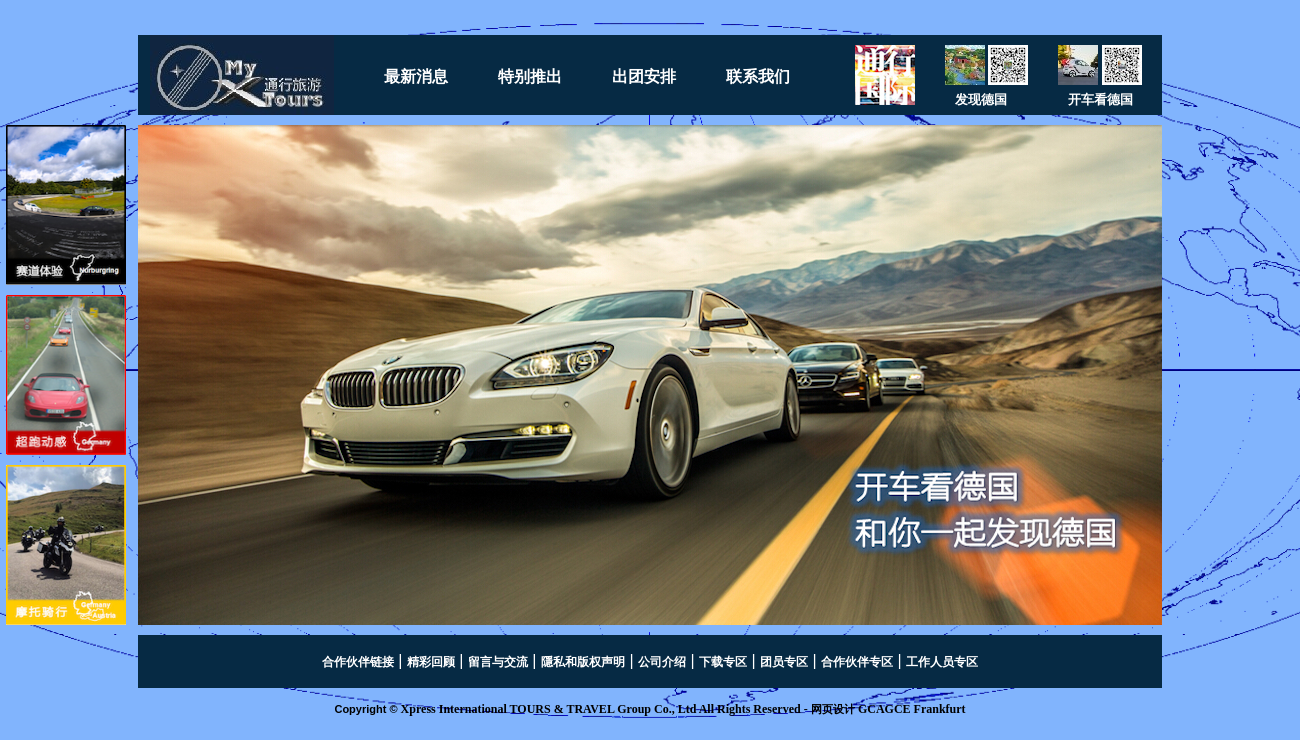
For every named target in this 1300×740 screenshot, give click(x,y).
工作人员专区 (942, 662)
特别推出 (530, 76)
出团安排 (644, 76)
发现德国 (981, 99)
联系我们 (758, 76)
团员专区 (784, 662)
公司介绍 (662, 662)
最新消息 (416, 76)
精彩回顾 (431, 662)
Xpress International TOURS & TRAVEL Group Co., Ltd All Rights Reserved (601, 709)
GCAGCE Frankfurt (912, 709)
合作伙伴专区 (857, 662)
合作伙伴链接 (358, 662)
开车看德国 (1100, 99)
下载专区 (723, 662)
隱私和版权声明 (583, 662)
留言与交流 (498, 662)
